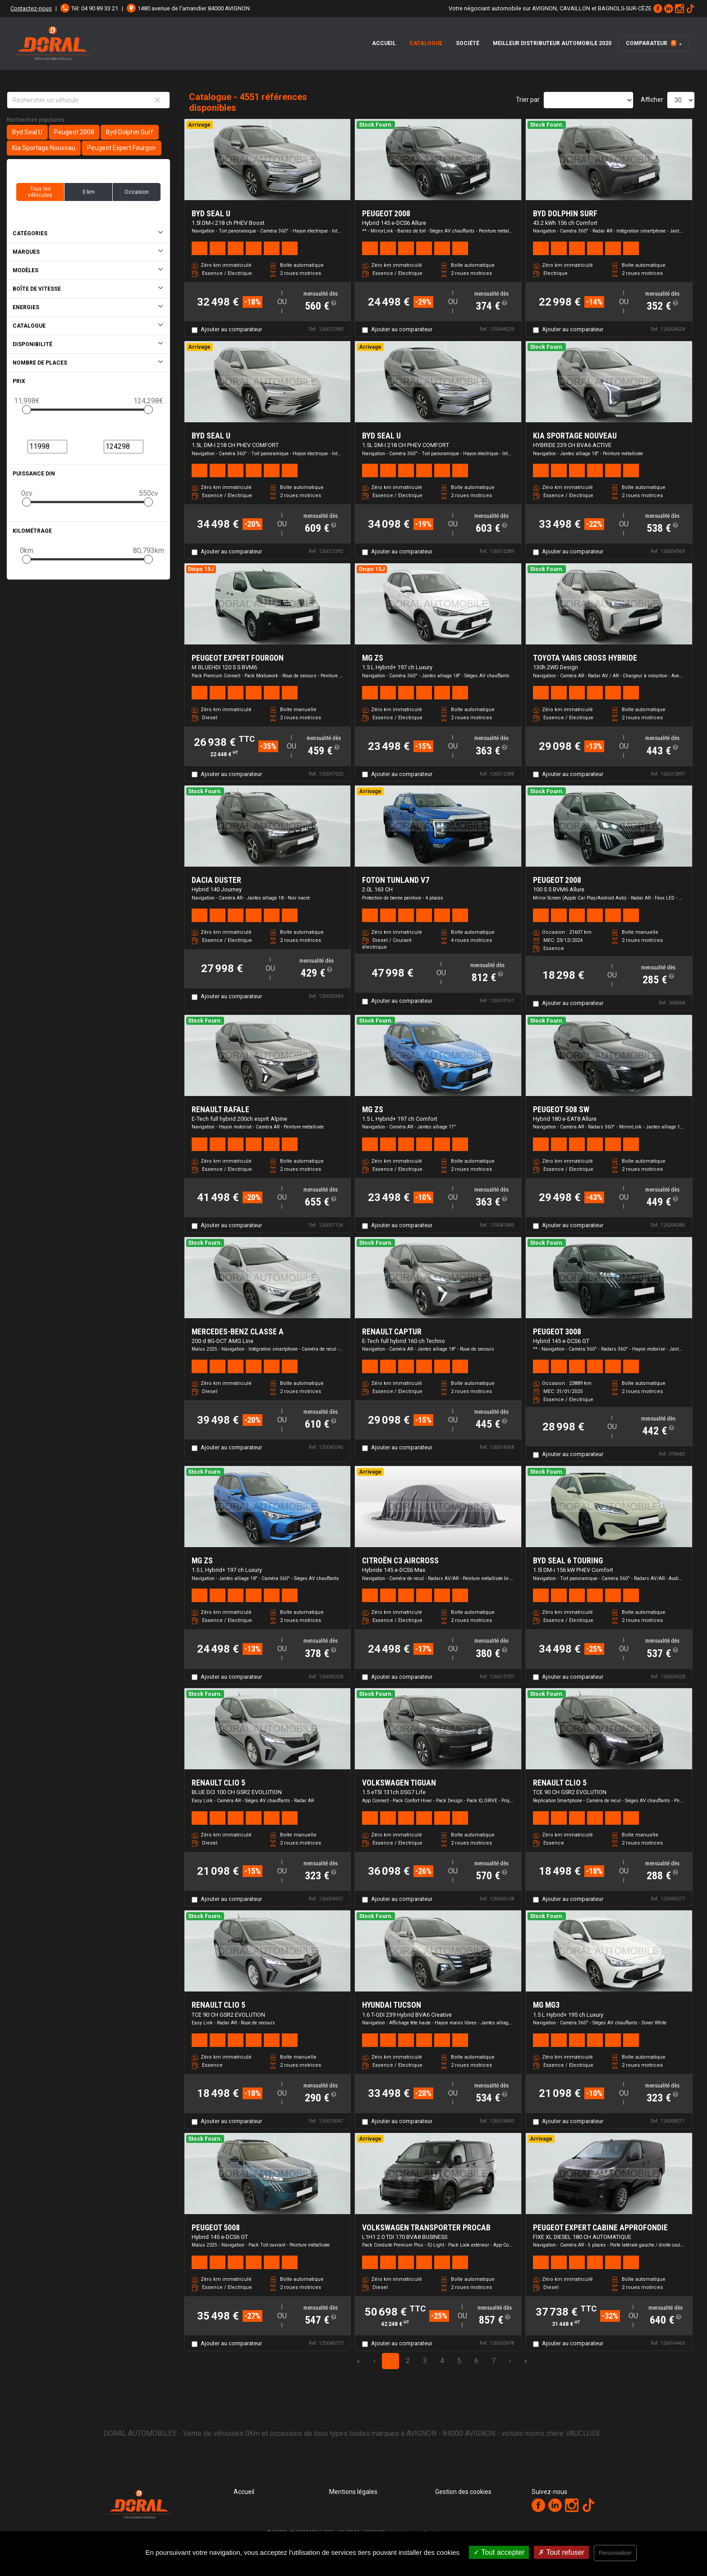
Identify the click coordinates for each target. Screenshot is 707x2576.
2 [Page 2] (408, 2361)
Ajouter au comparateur (231, 329)
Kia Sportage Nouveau (43, 147)
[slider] (26, 409)
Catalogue (425, 43)
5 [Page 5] (459, 2361)
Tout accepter (498, 2552)
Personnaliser (615, 2553)
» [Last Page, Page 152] (526, 2361)
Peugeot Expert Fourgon (121, 147)
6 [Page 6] (476, 2361)
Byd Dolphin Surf (129, 132)
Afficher (652, 99)
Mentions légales (353, 2491)
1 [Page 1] (391, 2361)
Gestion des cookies (463, 2491)
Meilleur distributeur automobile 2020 (552, 43)
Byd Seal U (27, 132)
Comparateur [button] (651, 43)
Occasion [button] (136, 192)
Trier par (528, 99)
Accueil (384, 43)
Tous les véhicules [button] (40, 192)
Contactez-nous (31, 8)
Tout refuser (561, 2552)
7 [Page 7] (493, 2361)
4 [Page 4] (442, 2361)
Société (467, 43)
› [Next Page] (510, 2361)
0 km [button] (89, 192)
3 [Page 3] (425, 2361)
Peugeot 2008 (74, 132)
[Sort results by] (588, 100)
